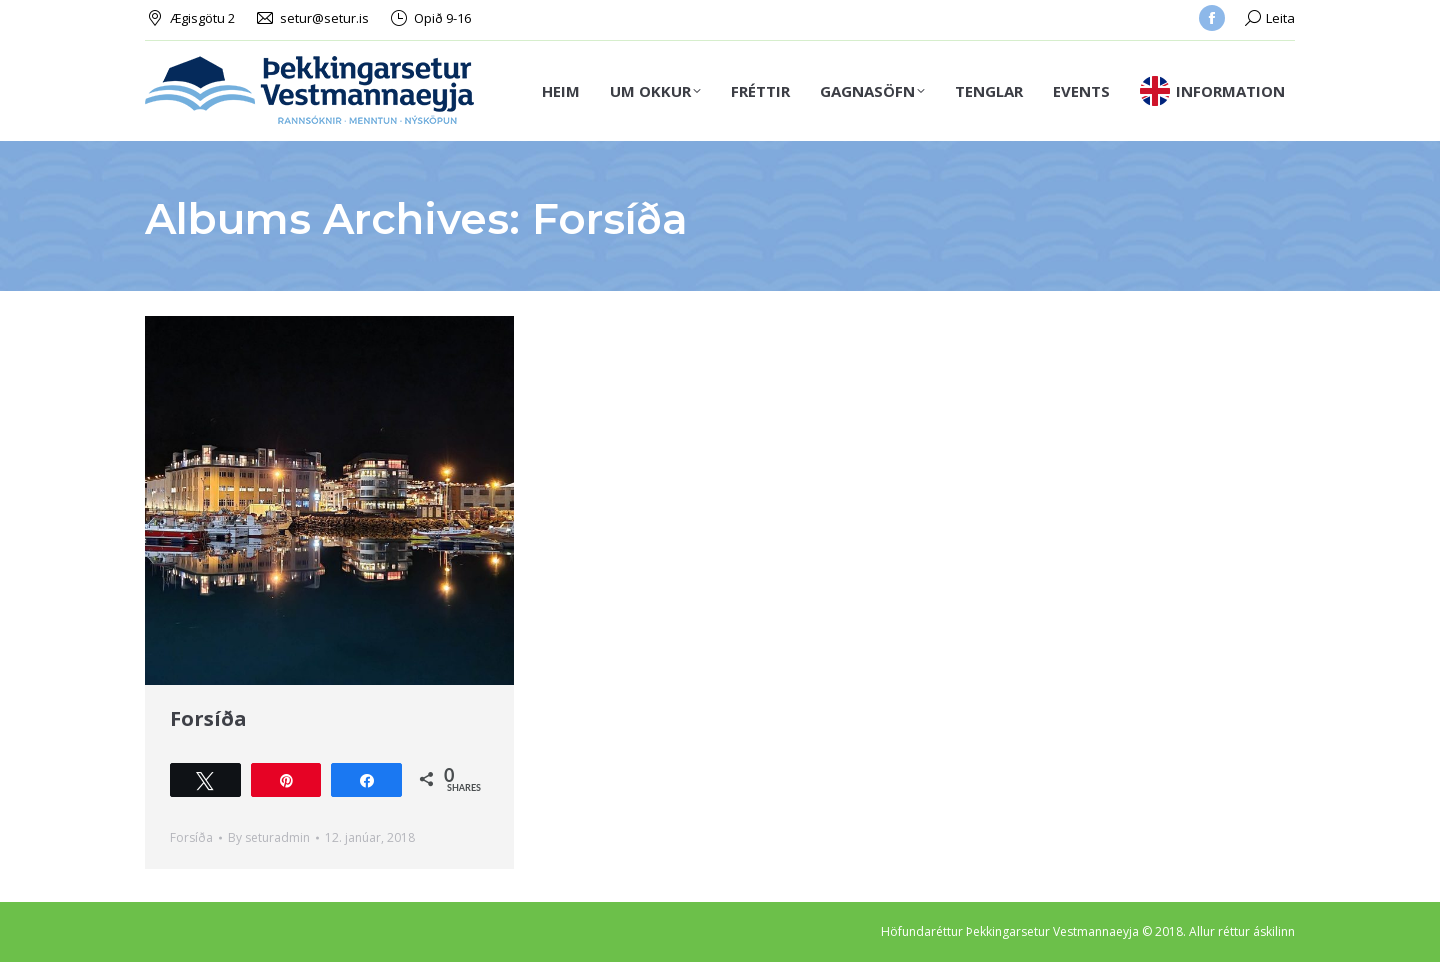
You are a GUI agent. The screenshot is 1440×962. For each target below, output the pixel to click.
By (269, 837)
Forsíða (208, 718)
